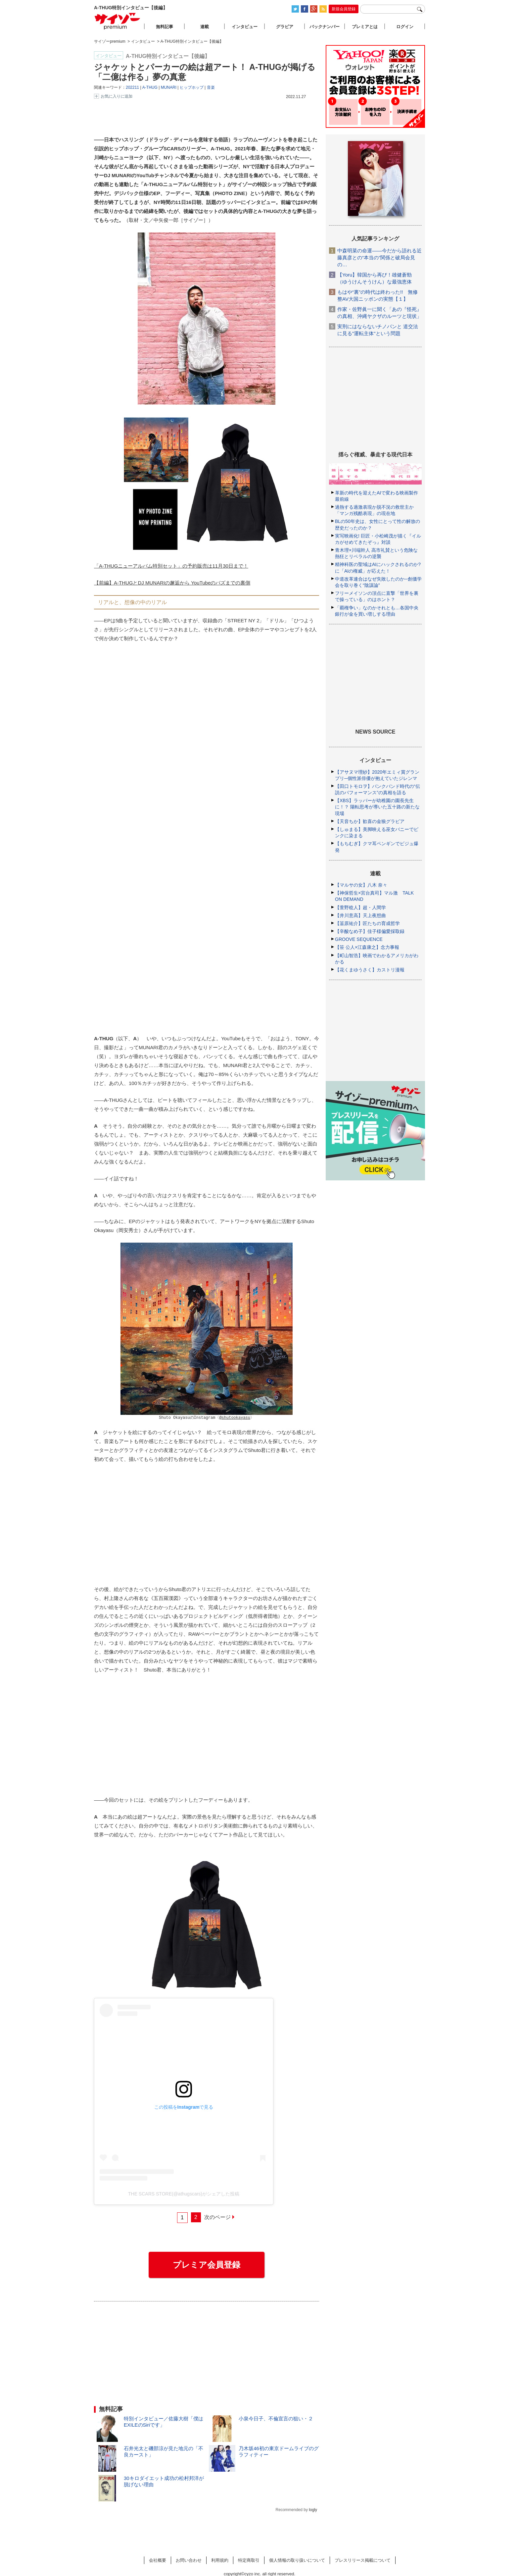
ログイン (404, 26)
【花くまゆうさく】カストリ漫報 (369, 969)
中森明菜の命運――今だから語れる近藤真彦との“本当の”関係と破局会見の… (379, 257)
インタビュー (245, 26)
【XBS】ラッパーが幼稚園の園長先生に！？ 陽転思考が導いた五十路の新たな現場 (377, 807)
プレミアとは (365, 26)
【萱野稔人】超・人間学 (360, 907)
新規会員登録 (343, 9)
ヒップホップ (192, 87)
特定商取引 (249, 2556)
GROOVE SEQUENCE (359, 939)
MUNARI (168, 87)
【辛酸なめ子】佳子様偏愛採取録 (369, 931)
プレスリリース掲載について (363, 2556)
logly (313, 2506)
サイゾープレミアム (117, 21)
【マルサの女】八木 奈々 (361, 885)
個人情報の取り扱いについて (297, 2556)
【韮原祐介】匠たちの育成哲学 (367, 923)
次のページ (217, 2214)
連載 (204, 26)
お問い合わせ (189, 2556)
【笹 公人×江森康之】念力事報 (367, 947)
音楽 (211, 87)
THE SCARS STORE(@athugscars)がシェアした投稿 (183, 2190)
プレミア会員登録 (206, 2261)
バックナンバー (324, 26)
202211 (132, 87)
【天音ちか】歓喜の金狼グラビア (369, 821)
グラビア (284, 26)
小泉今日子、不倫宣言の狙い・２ (276, 2415)
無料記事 (164, 26)
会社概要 (157, 2556)
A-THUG (150, 87)
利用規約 (219, 2556)
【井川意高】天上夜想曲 (360, 915)
